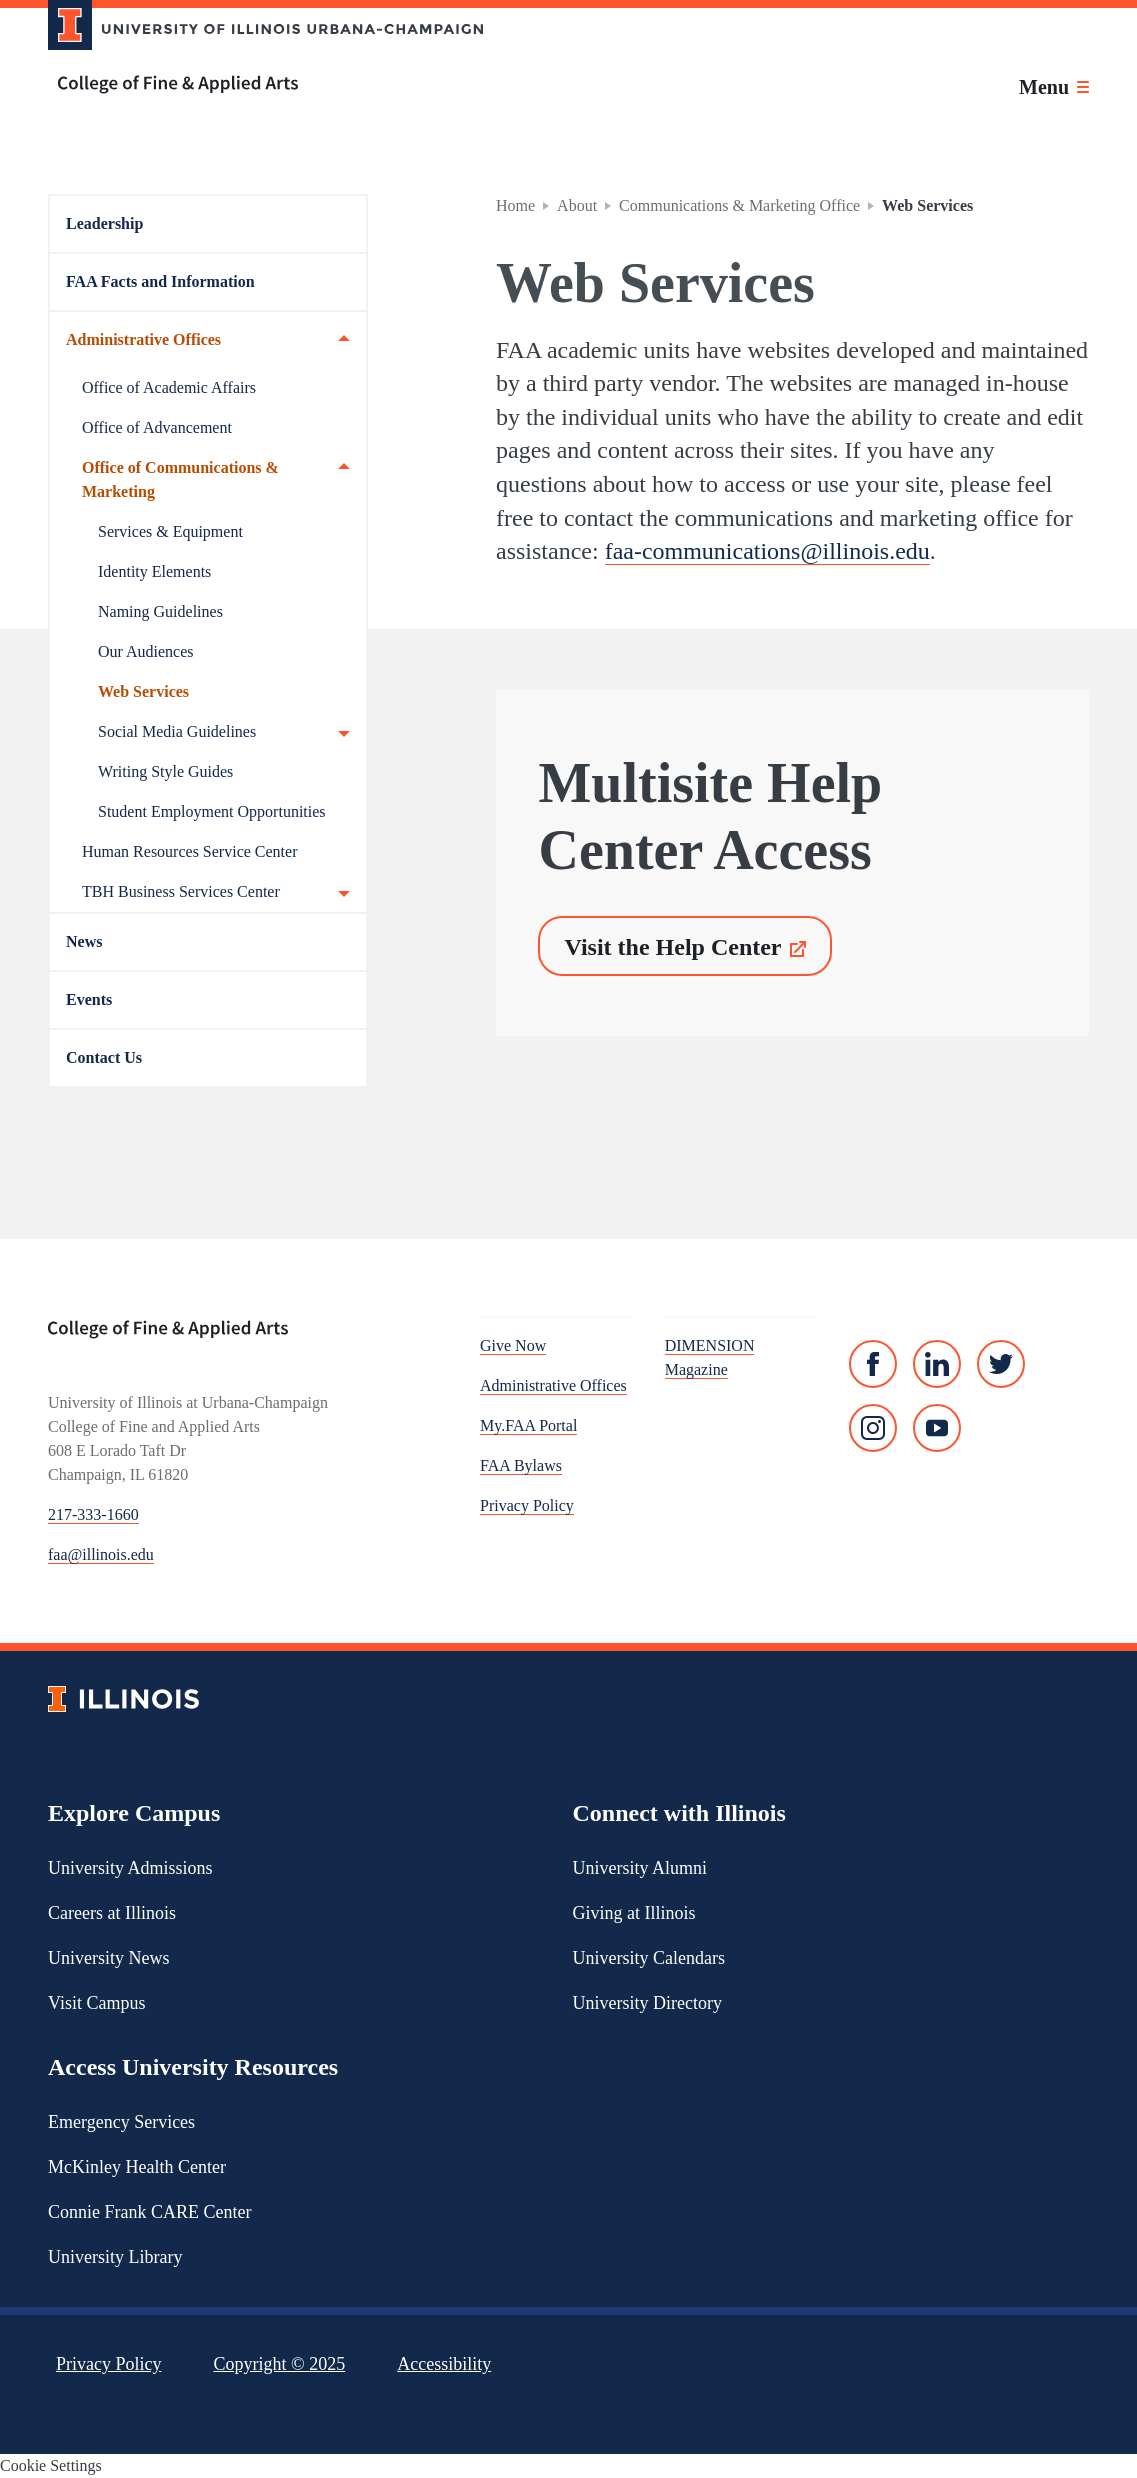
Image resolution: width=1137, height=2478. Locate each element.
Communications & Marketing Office (739, 205)
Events (89, 999)
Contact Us (104, 1057)
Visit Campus (96, 2003)
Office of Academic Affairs (169, 387)
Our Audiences (146, 651)
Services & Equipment (170, 531)
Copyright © (280, 2364)
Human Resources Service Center (189, 851)
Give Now (513, 1345)
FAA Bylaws (521, 1465)
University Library (115, 2257)
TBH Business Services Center (216, 892)
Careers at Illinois (112, 1913)
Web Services (143, 691)
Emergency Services (121, 2122)
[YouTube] (937, 1428)
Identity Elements (154, 571)
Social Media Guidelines (224, 732)
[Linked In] (937, 1364)
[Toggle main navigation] (1054, 87)
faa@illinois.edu (101, 1554)
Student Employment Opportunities (212, 811)
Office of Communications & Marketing (216, 478)
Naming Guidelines (160, 611)
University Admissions (130, 1868)
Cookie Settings (51, 2465)
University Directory (647, 2003)
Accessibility (444, 2364)
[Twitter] (1001, 1364)
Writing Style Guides (165, 771)
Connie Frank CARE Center (149, 2212)
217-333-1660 (93, 1514)
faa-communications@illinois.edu (767, 551)
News (84, 941)
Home (515, 205)
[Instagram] (873, 1428)
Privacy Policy (527, 1505)
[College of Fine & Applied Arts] (258, 84)
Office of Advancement (157, 427)
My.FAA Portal (528, 1425)
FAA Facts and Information (160, 281)
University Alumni (640, 1868)
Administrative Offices (208, 340)
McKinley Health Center (137, 2167)
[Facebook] (873, 1364)
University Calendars (649, 1958)
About (577, 205)
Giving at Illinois (634, 1913)
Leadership (104, 223)
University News (108, 1958)
